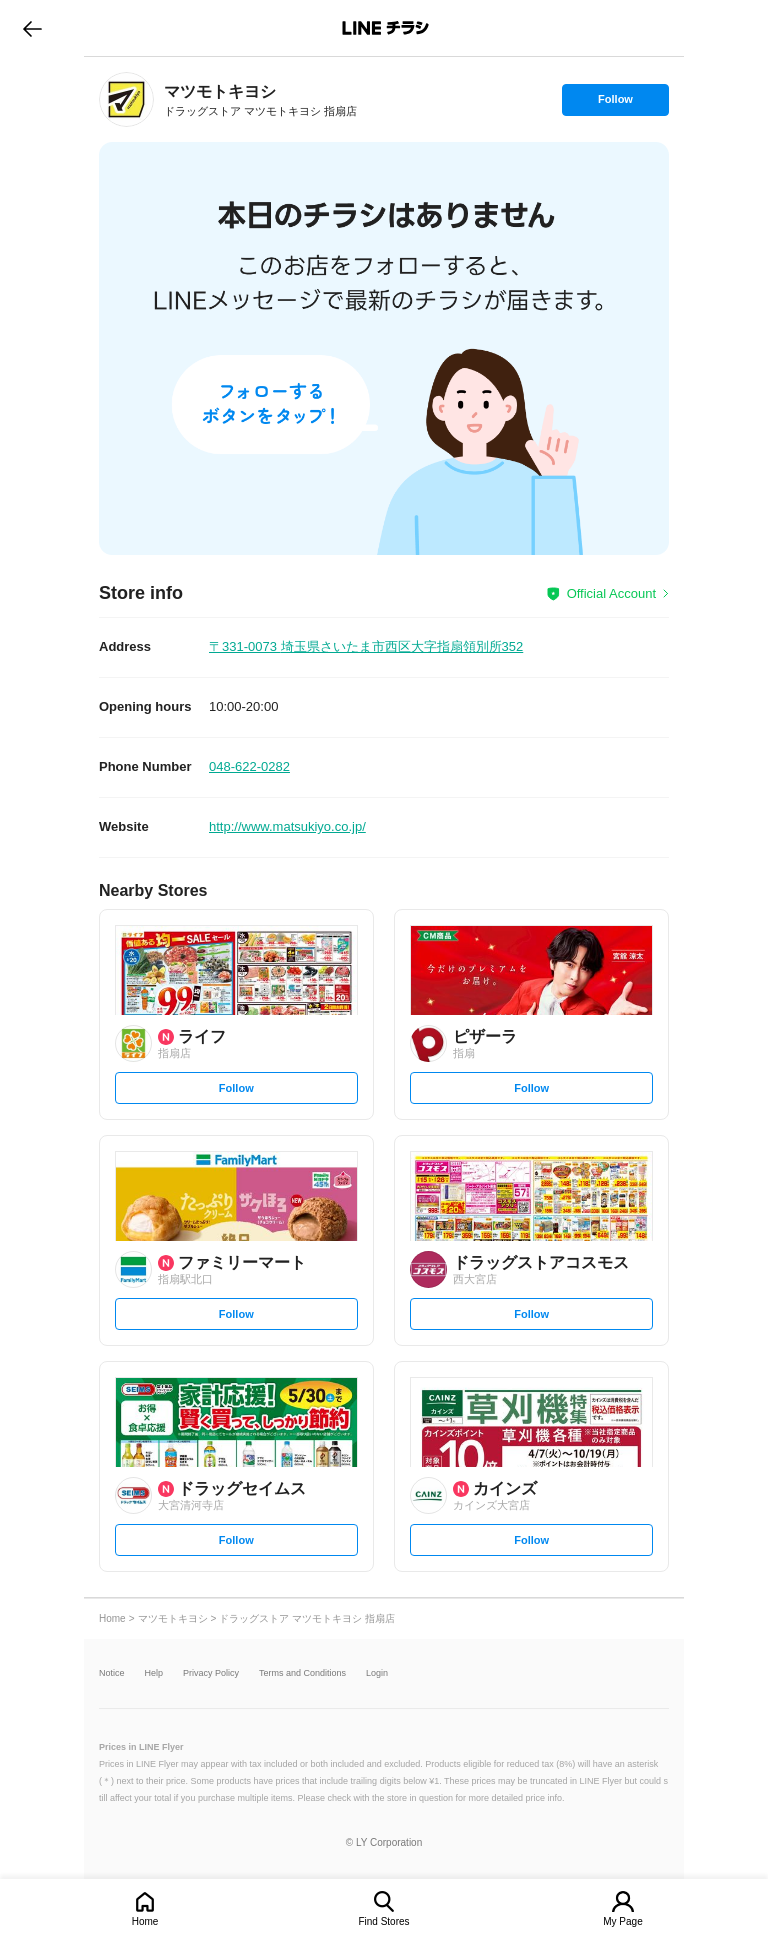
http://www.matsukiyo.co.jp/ (287, 826)
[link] (126, 99)
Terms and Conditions (302, 1673)
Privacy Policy (211, 1673)
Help (154, 1673)
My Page (622, 1921)
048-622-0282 (249, 766)
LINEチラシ (385, 28)
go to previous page (32, 28)
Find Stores (383, 1921)
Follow (615, 104)
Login (377, 1673)
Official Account (611, 593)
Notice (112, 1673)
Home (145, 1921)
